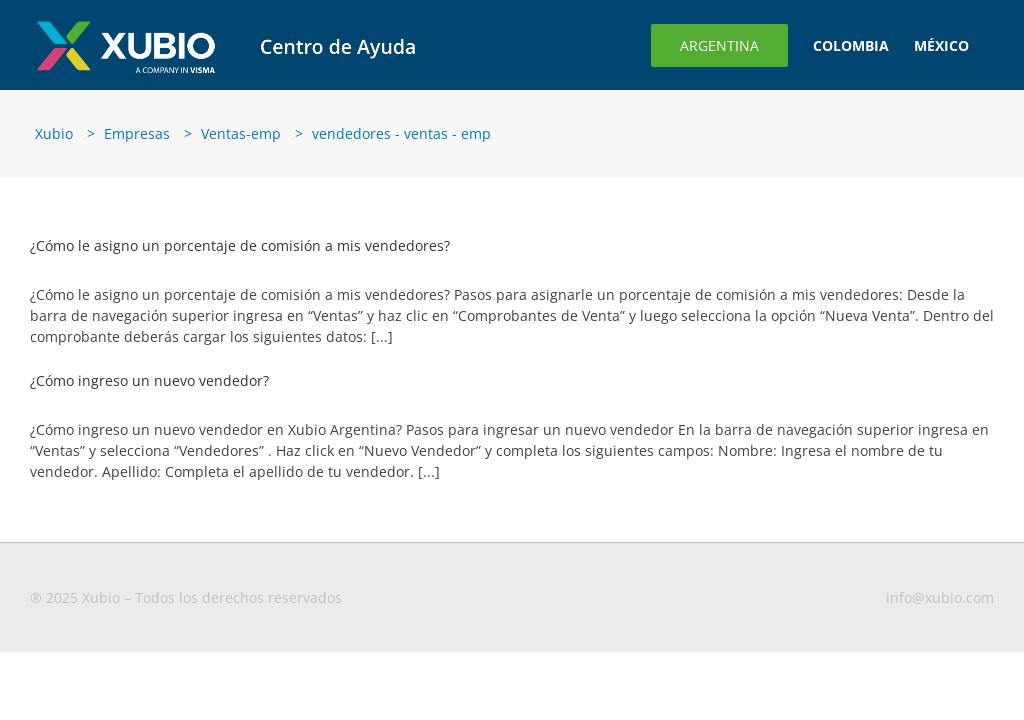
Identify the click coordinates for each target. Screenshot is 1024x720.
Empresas (137, 133)
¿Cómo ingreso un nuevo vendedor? (149, 380)
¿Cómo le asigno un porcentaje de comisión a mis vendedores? (240, 245)
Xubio (54, 133)
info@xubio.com (940, 597)
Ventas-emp (241, 133)
